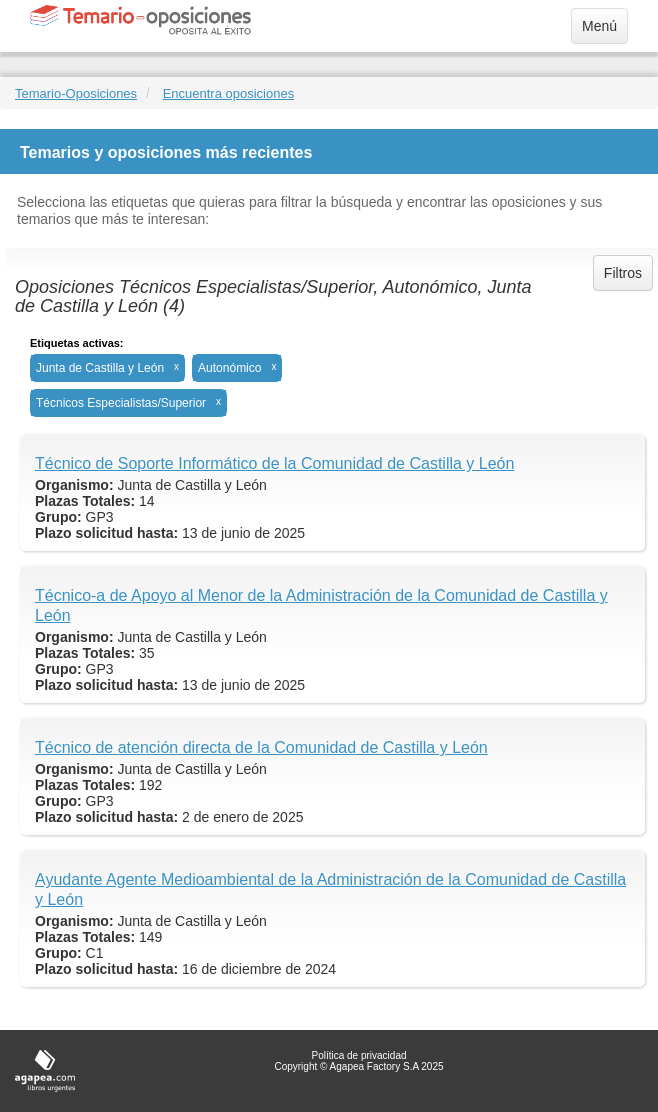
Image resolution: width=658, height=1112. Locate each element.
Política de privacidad (358, 1055)
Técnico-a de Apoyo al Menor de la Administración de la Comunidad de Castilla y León (321, 605)
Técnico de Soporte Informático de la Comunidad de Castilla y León (274, 463)
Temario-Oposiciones (76, 93)
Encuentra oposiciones (229, 93)
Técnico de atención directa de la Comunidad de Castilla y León (261, 747)
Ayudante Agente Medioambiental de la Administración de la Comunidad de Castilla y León (330, 889)
